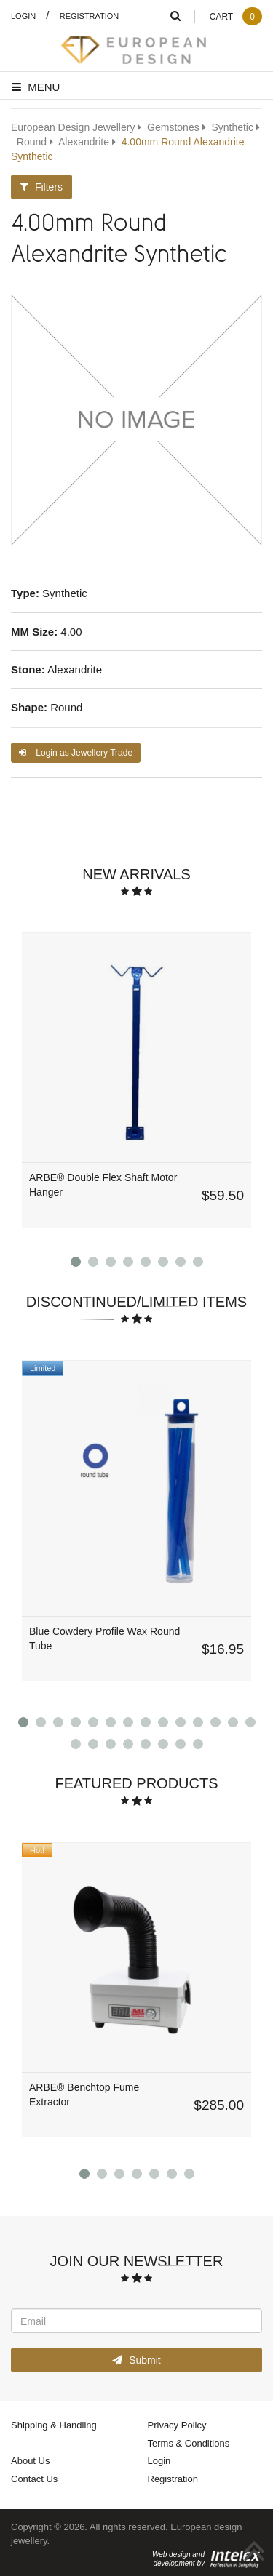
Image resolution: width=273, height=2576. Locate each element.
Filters (41, 186)
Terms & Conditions (189, 2442)
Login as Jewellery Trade (75, 752)
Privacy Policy (177, 2424)
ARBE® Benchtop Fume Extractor (84, 2094)
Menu (36, 86)
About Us (30, 2460)
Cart (235, 16)
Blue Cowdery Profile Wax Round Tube (104, 1638)
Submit (136, 2360)
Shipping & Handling (54, 2424)
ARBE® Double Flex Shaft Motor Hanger (103, 1184)
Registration (89, 15)
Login (23, 15)
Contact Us (34, 2478)
